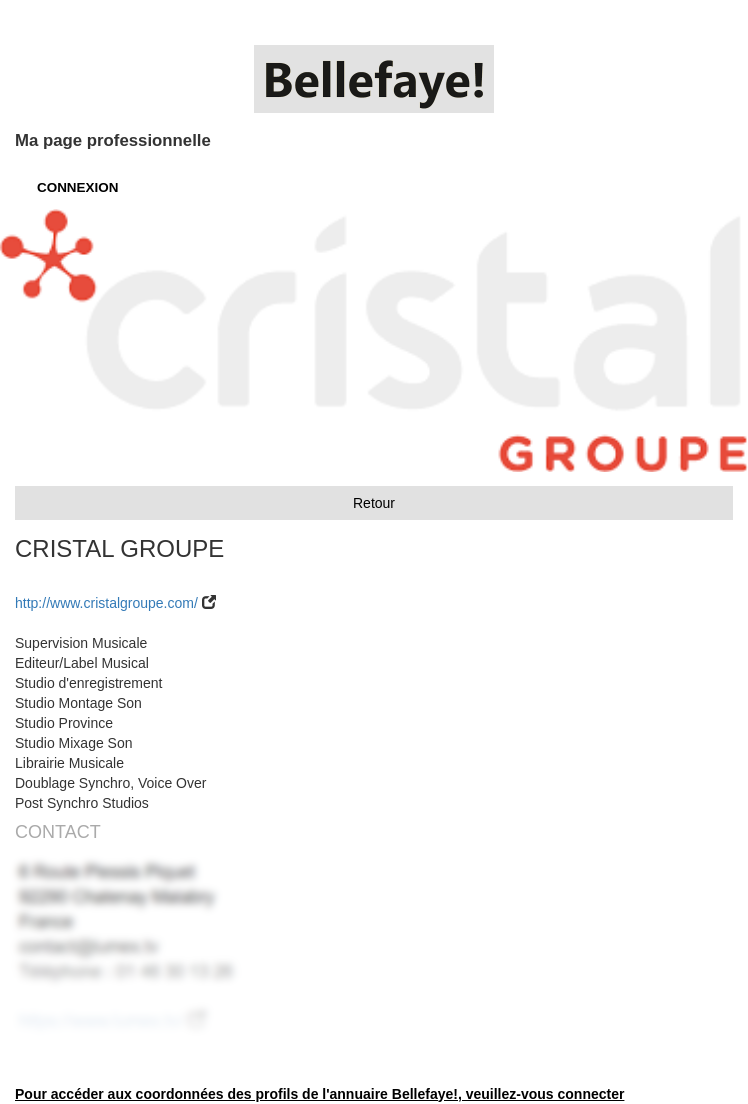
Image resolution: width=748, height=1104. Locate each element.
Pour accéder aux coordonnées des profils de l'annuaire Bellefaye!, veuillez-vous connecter (319, 1094)
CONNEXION (77, 187)
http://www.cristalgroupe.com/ (106, 603)
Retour (374, 503)
